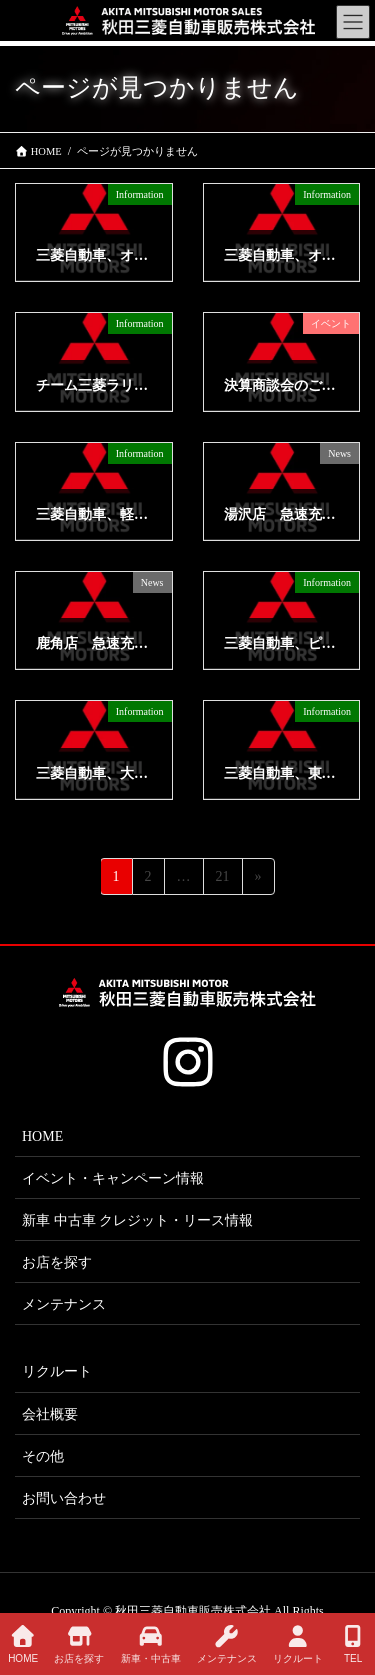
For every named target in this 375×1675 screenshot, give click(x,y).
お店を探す (57, 1262)
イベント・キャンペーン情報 (113, 1178)
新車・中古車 (151, 1644)
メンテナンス (64, 1304)
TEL (353, 1644)
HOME (42, 1136)
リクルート (57, 1371)
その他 (43, 1456)
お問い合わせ (64, 1498)
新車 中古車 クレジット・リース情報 (137, 1220)
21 (222, 879)
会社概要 (50, 1414)
